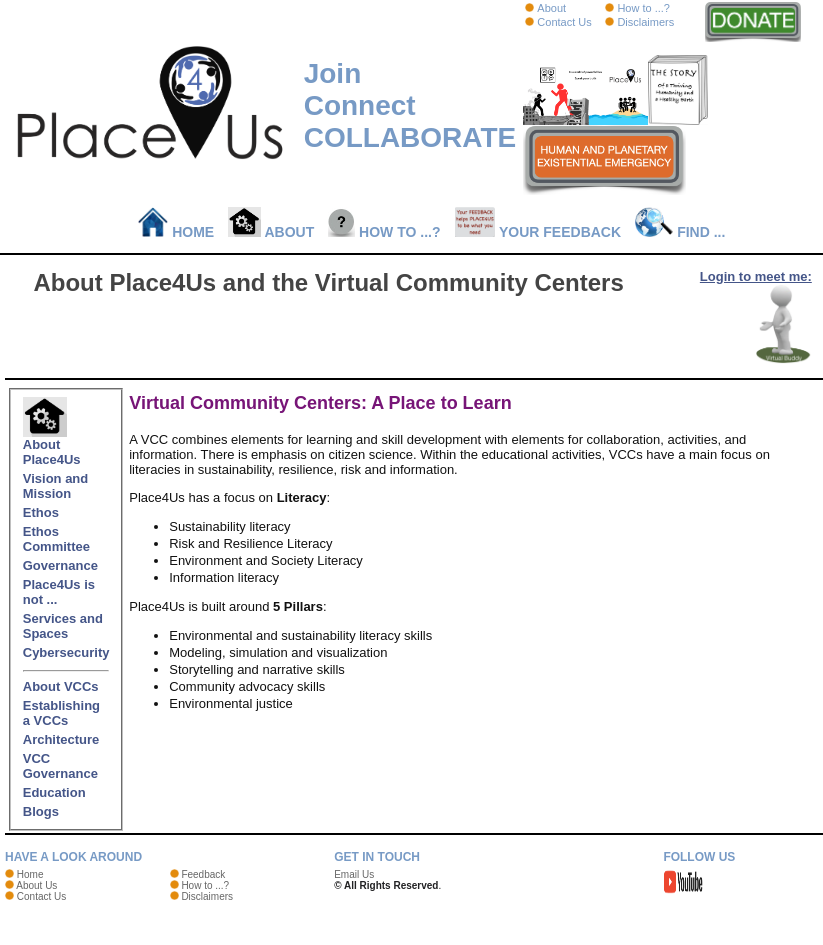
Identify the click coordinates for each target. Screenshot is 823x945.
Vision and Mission (56, 486)
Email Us (354, 874)
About (551, 8)
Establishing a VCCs (61, 713)
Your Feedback (538, 232)
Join (333, 73)
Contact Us (564, 22)
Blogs (41, 811)
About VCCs (61, 686)
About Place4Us (52, 446)
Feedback (203, 874)
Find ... (680, 232)
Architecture (61, 739)
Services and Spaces (63, 626)
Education (54, 792)
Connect (360, 105)
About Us (36, 885)
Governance (60, 565)
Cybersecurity (66, 652)
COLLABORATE (410, 137)
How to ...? (643, 8)
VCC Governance (60, 766)
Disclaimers (645, 22)
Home (176, 232)
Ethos (41, 512)
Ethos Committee (56, 539)
